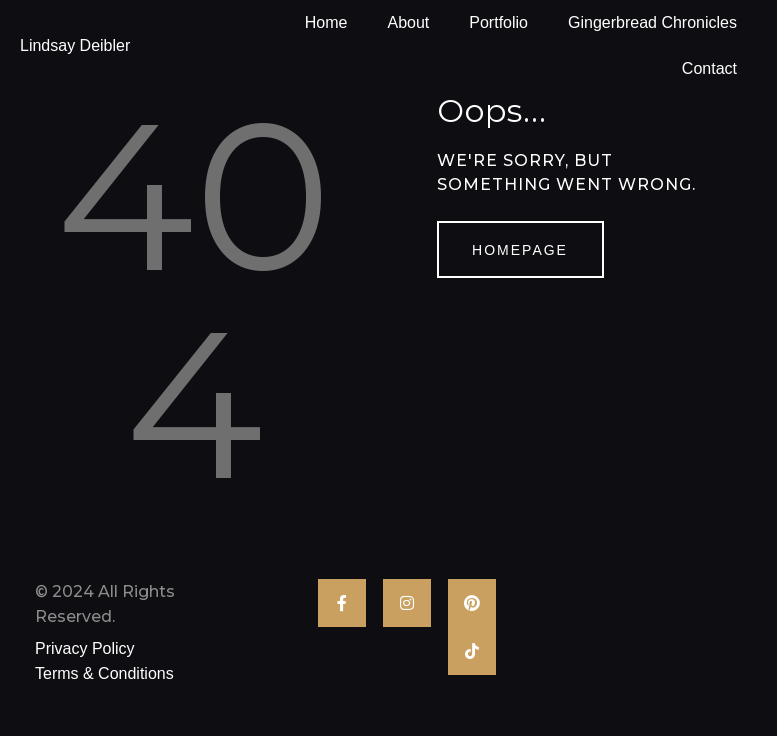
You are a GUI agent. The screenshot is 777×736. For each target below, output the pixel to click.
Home (326, 22)
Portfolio (498, 22)
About (408, 22)
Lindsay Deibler (75, 46)
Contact (709, 68)
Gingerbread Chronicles (652, 22)
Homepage (520, 250)
